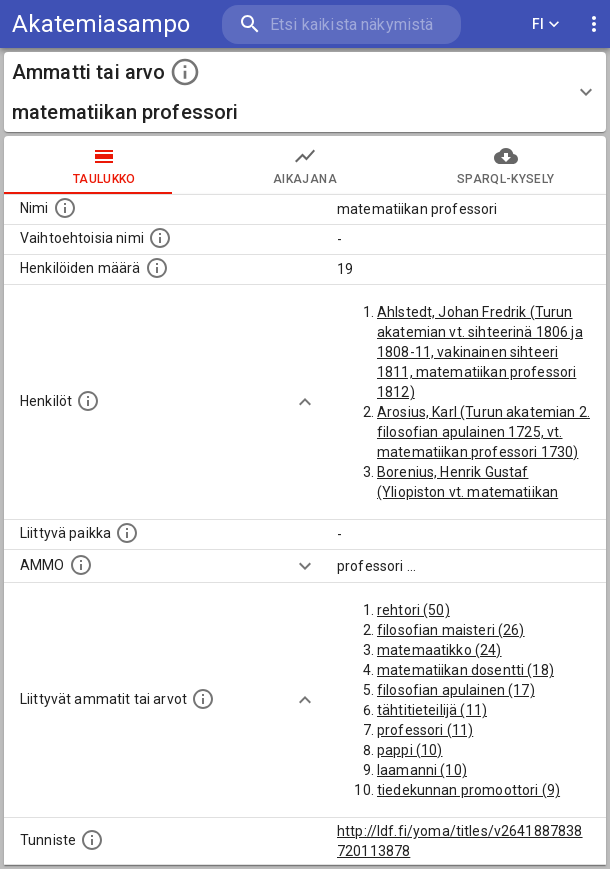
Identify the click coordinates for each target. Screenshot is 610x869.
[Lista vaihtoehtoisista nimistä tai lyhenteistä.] (160, 238)
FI (546, 24)
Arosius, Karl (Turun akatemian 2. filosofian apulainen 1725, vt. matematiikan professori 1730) (483, 432)
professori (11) (425, 730)
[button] (305, 92)
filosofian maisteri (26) (451, 630)
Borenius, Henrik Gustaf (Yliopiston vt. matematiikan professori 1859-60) (467, 492)
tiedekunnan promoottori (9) (468, 790)
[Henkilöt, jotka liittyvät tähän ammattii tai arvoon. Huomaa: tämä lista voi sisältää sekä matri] (88, 401)
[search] (341, 24)
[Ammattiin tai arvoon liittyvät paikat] (127, 533)
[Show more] (305, 402)
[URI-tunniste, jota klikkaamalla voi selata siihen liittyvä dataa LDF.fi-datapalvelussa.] (92, 840)
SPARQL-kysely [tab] (505, 165)
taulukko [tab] (104, 165)
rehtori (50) (413, 610)
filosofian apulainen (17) (456, 690)
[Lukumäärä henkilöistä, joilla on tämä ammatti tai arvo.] (157, 268)
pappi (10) (410, 750)
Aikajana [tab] (305, 165)
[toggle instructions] (185, 72)
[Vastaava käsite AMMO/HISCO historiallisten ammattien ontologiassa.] (81, 565)
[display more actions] (594, 24)
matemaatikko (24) (439, 650)
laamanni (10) (422, 770)
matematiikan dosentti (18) (465, 670)
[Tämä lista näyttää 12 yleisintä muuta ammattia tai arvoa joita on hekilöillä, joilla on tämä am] (203, 699)
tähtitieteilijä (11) (432, 710)
